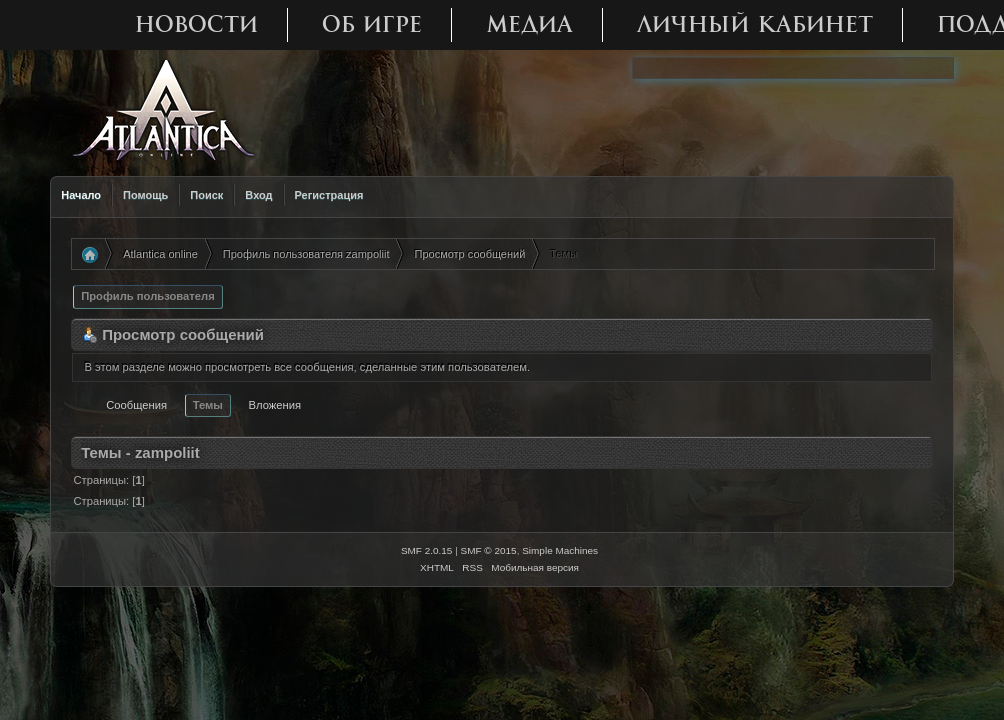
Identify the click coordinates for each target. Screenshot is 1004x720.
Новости (196, 24)
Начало (81, 195)
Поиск (206, 195)
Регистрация (329, 195)
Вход (258, 195)
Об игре (372, 24)
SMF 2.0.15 (427, 550)
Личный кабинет (755, 24)
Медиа (529, 24)
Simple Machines (560, 550)
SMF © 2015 (489, 550)
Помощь (145, 195)
